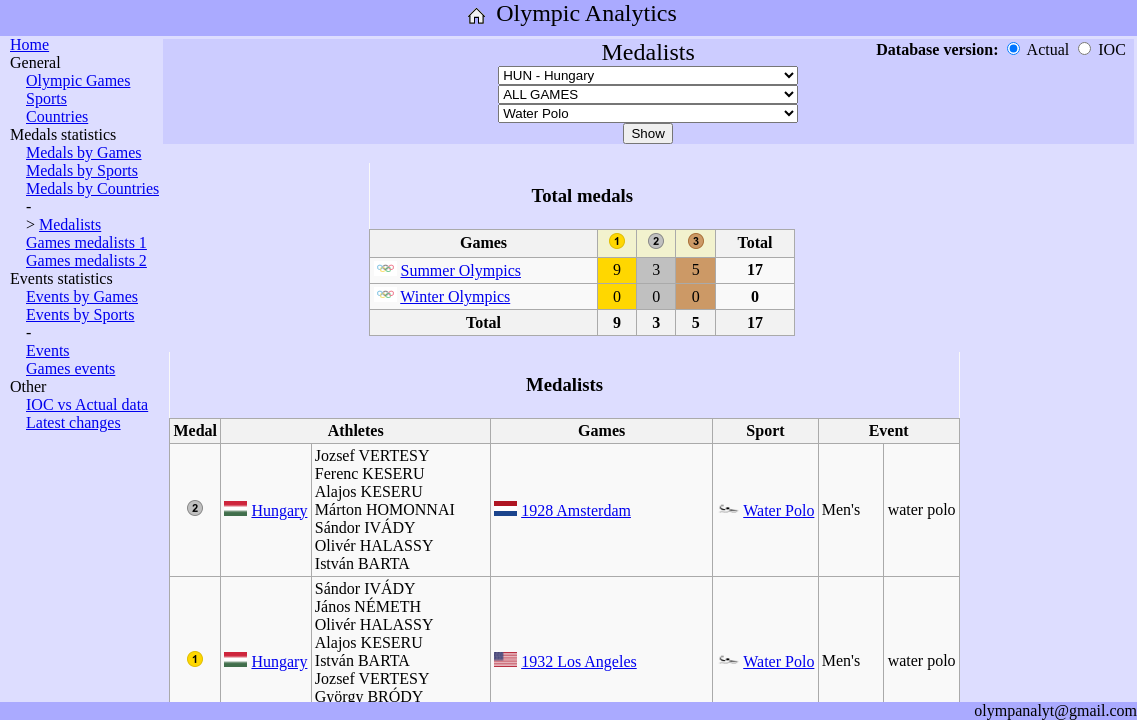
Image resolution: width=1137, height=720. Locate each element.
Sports (46, 98)
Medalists (70, 224)
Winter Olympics (455, 296)
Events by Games (82, 296)
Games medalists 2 (86, 260)
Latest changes (73, 422)
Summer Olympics (461, 270)
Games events (70, 368)
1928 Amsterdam (576, 510)
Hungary (279, 510)
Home (29, 44)
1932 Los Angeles (579, 661)
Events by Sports (80, 314)
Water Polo (778, 510)
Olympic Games (78, 80)
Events (48, 350)
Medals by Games (84, 152)
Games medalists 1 (86, 242)
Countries (57, 116)
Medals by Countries (92, 188)
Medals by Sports (82, 170)
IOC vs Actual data (87, 404)
